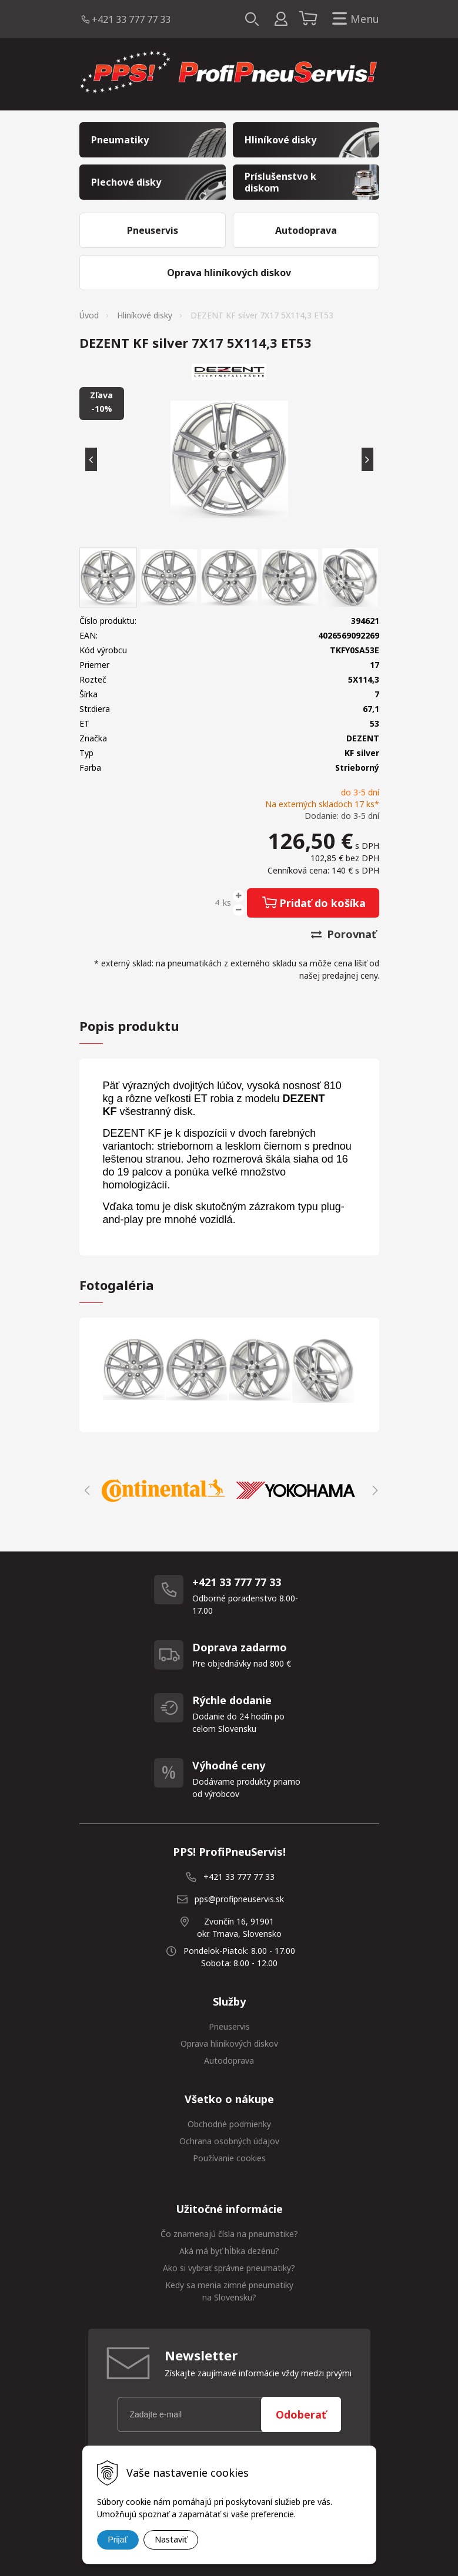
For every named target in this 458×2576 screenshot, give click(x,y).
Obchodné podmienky (229, 2124)
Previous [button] (85, 1490)
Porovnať (343, 934)
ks (227, 902)
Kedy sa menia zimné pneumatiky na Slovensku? (229, 2291)
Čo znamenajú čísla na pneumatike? (229, 2233)
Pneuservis (229, 2026)
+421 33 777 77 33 (131, 19)
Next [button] (373, 1490)
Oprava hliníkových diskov (229, 2043)
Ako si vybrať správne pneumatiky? (229, 2267)
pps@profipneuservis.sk (239, 1899)
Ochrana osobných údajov (229, 2141)
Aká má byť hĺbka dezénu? (229, 2250)
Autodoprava (229, 2060)
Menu (353, 19)
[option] (163, 1490)
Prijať (118, 2539)
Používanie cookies (229, 2158)
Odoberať (301, 2414)
